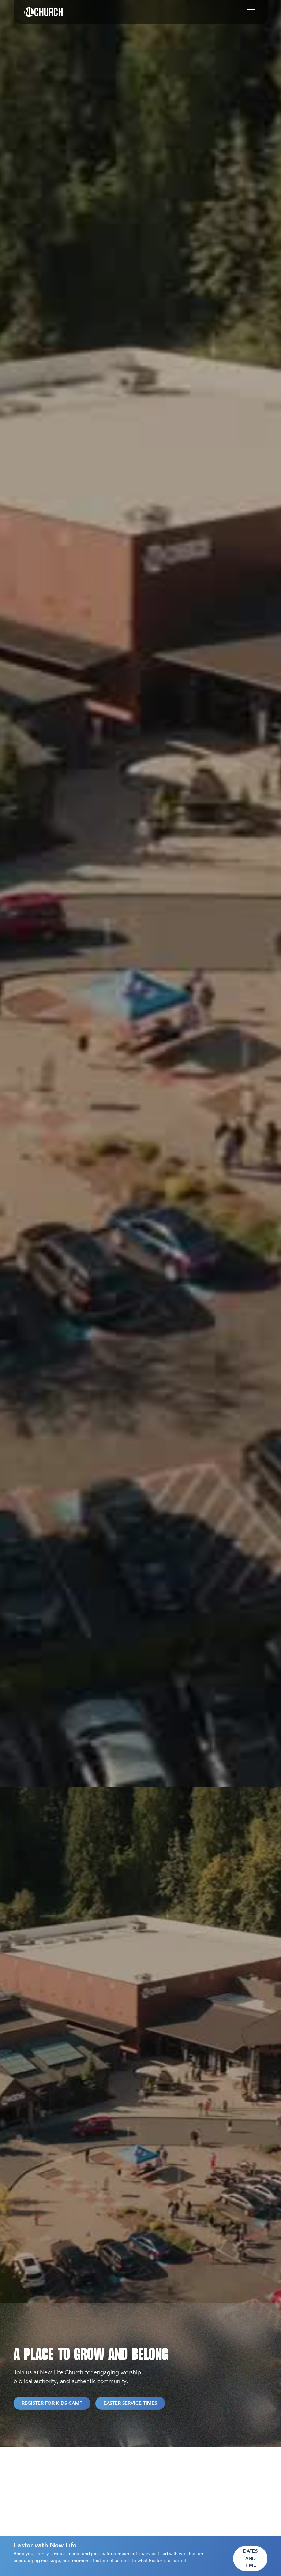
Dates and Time (250, 2558)
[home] (43, 12)
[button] (249, 12)
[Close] (262, 2558)
